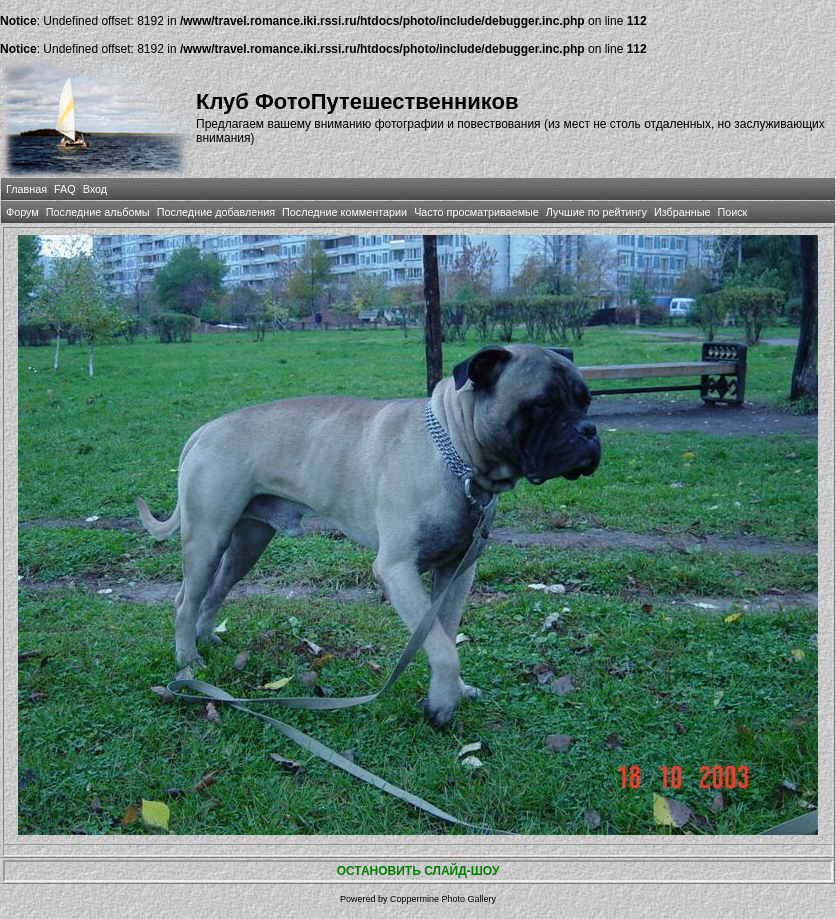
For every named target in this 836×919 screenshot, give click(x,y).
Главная (26, 189)
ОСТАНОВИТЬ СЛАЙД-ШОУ (418, 871)
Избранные (682, 212)
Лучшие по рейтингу (596, 212)
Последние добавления (216, 212)
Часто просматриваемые (476, 212)
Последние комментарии (344, 212)
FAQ (65, 189)
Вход (95, 189)
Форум (22, 212)
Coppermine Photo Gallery (443, 899)
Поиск (732, 212)
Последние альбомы (98, 212)
